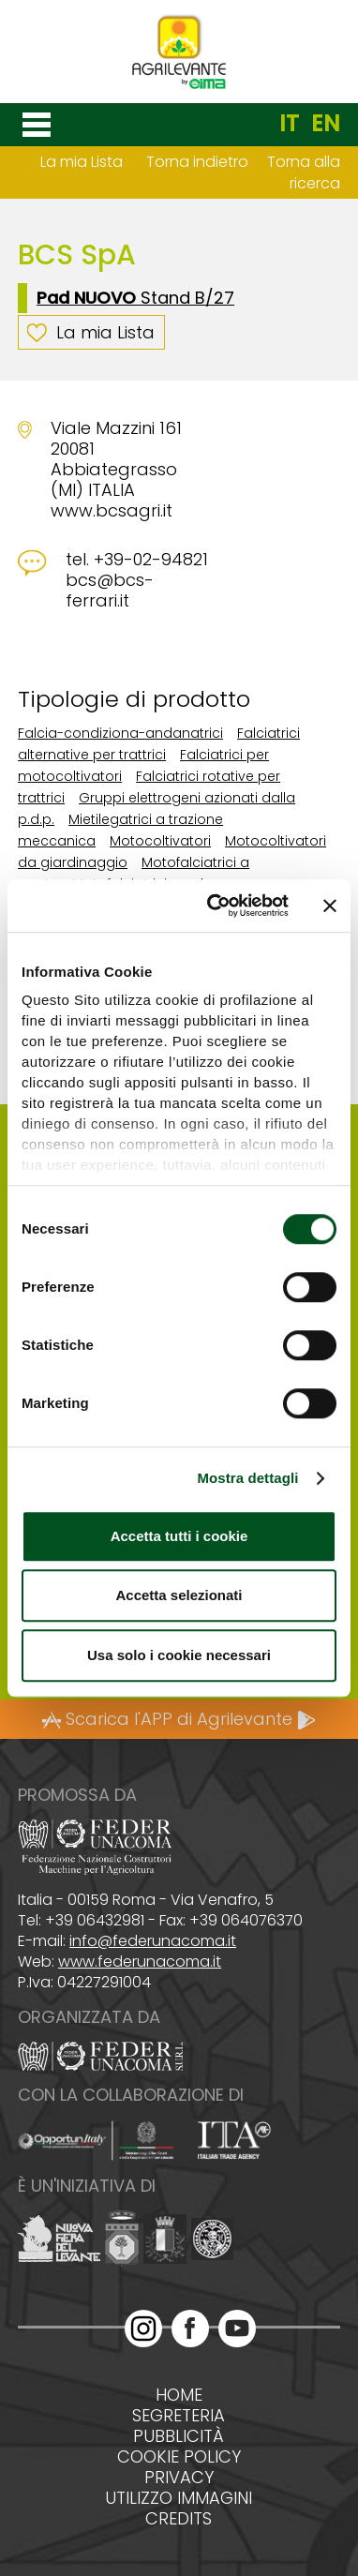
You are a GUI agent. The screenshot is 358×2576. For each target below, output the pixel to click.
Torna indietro (197, 161)
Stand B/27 (135, 298)
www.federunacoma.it (139, 1961)
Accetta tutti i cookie (179, 1536)
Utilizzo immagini (178, 2498)
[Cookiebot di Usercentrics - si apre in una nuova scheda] (215, 905)
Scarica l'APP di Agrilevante (179, 1718)
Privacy (179, 2477)
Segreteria (178, 2415)
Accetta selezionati (178, 1595)
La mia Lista (81, 161)
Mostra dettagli (247, 1478)
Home (179, 2395)
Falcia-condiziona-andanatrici (120, 733)
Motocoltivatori (160, 840)
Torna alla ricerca (303, 172)
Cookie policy (179, 2457)
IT (289, 123)
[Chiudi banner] (329, 905)
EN (325, 123)
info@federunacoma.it (152, 1941)
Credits (178, 2519)
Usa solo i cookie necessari (179, 1655)
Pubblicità (178, 2436)
